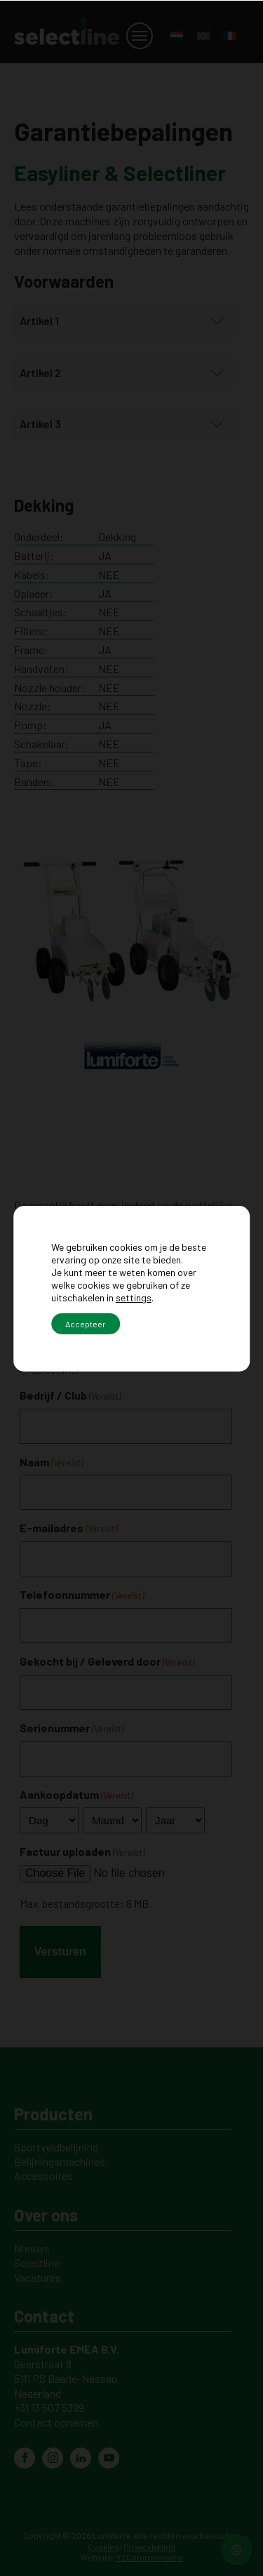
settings (133, 1297)
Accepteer (85, 1324)
